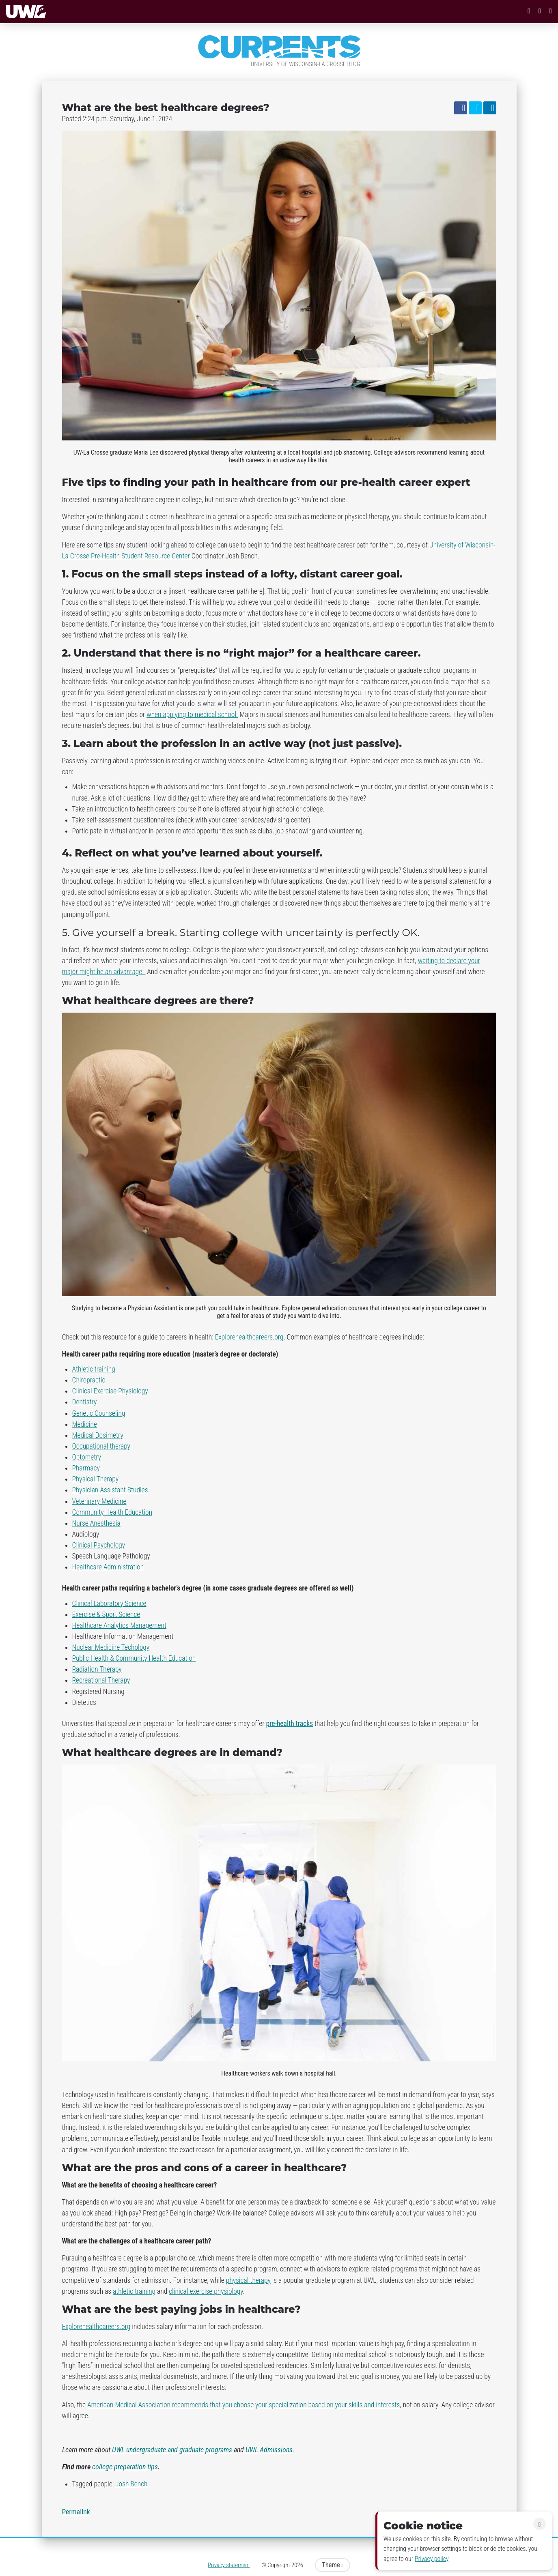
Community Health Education (112, 1512)
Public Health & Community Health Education (134, 1658)
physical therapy (248, 2280)
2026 (297, 2565)
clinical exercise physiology (206, 2291)
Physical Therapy (95, 1479)
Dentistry (84, 1402)
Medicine (84, 1424)
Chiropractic (89, 1380)
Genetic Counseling (98, 1413)
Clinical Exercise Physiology (110, 1391)
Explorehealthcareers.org (249, 1337)
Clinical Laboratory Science (109, 1603)
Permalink (76, 2512)
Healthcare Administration (108, 1567)
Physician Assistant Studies (110, 1490)
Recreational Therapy (101, 1680)
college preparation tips (125, 2467)
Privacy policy (431, 2559)
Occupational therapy (101, 1446)
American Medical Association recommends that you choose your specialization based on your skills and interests (243, 2405)
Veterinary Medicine (99, 1501)
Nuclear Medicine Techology (111, 1647)
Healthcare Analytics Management (119, 1625)
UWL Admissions (269, 2450)
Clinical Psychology (98, 1545)
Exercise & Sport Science (106, 1614)
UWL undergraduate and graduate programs (172, 2450)
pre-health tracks (289, 1723)
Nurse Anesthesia (96, 1523)
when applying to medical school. (192, 715)
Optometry (86, 1457)
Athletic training (93, 1369)
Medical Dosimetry (97, 1435)
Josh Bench (131, 2484)
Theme (332, 2565)
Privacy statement (229, 2565)
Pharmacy (86, 1468)
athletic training (134, 2291)
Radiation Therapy (97, 1669)
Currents (279, 47)
